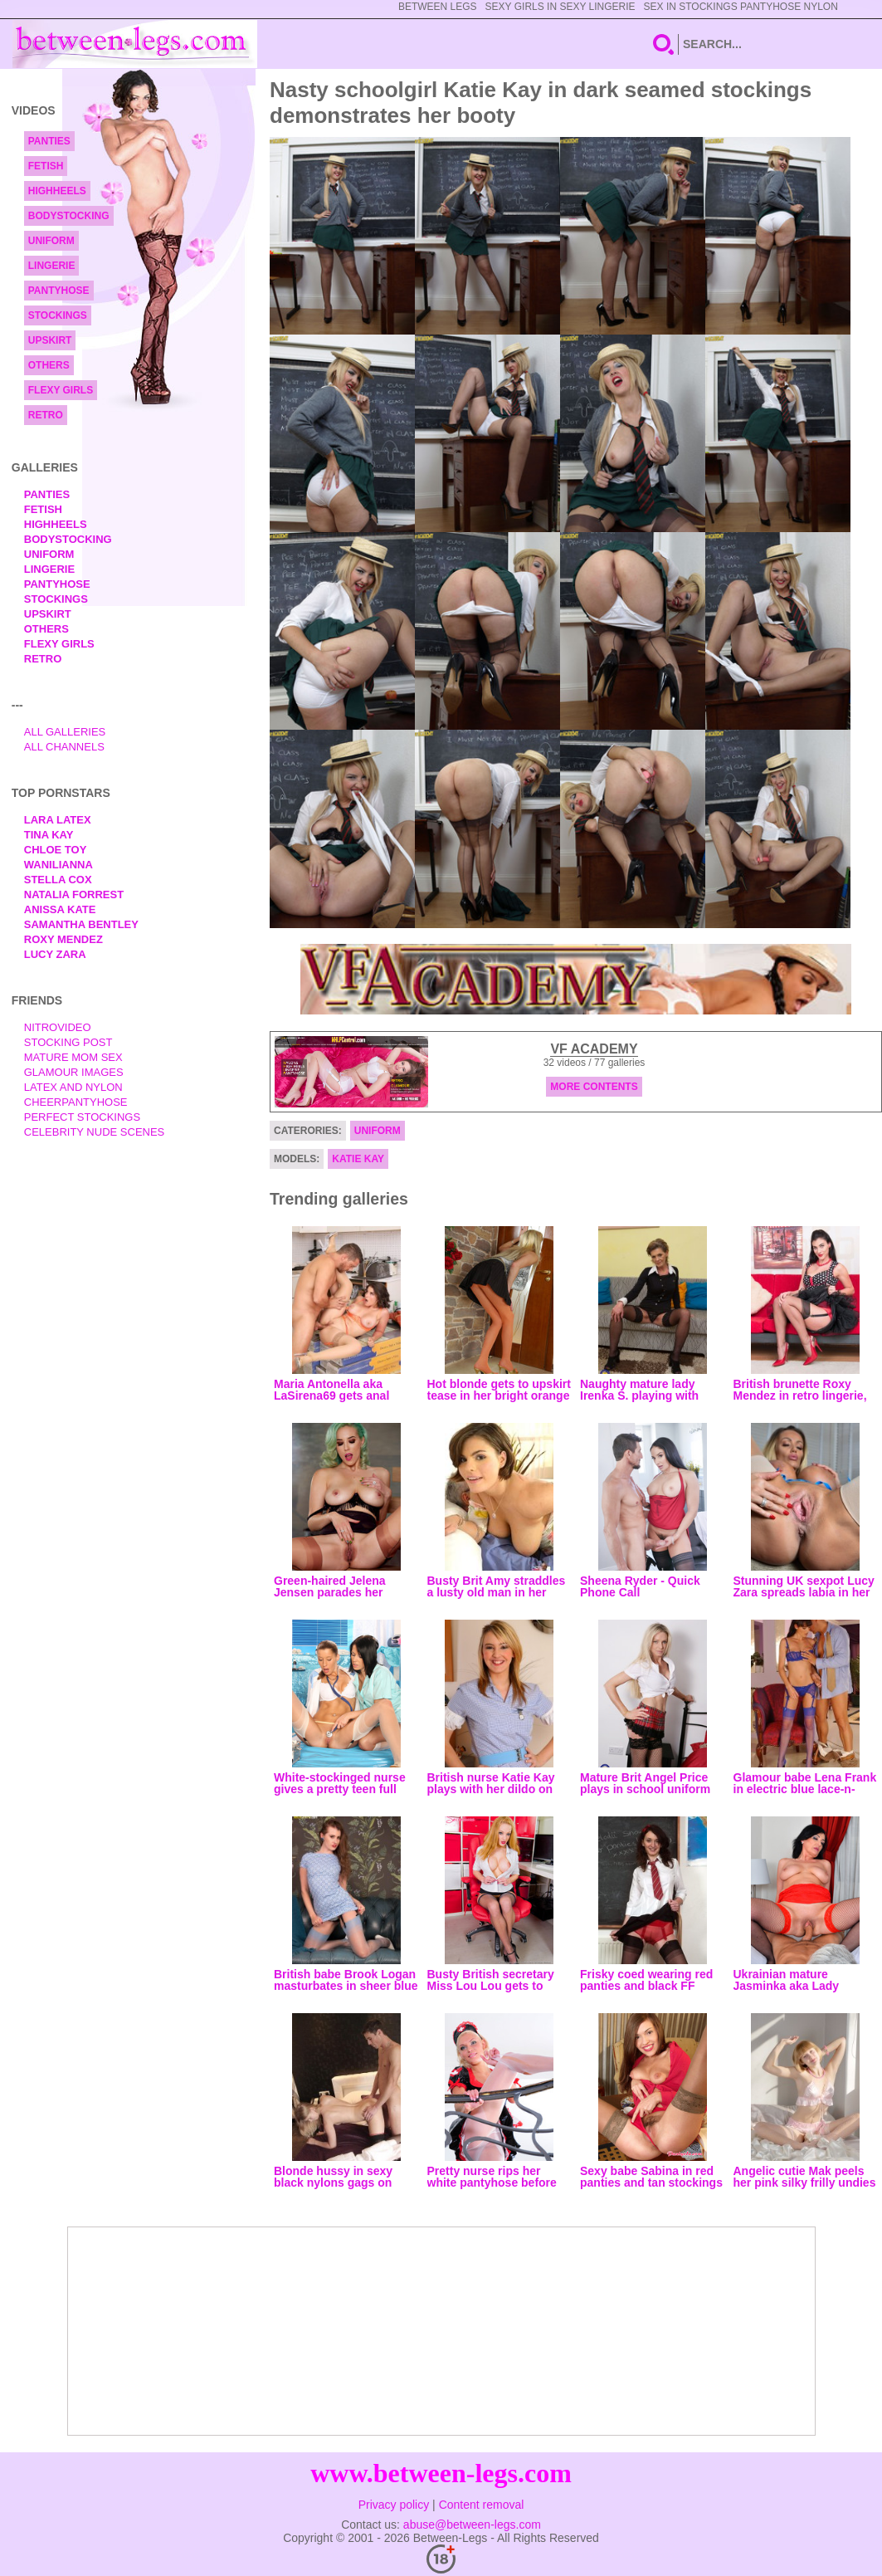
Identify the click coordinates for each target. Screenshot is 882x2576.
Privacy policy (394, 2504)
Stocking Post (68, 1042)
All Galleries (65, 732)
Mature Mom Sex (73, 1057)
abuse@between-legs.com (472, 2524)
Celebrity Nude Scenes (94, 1132)
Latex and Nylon (73, 1087)
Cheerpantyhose (76, 1102)
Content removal (481, 2504)
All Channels (64, 747)
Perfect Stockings (82, 1117)
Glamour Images (74, 1072)
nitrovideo (57, 1027)
